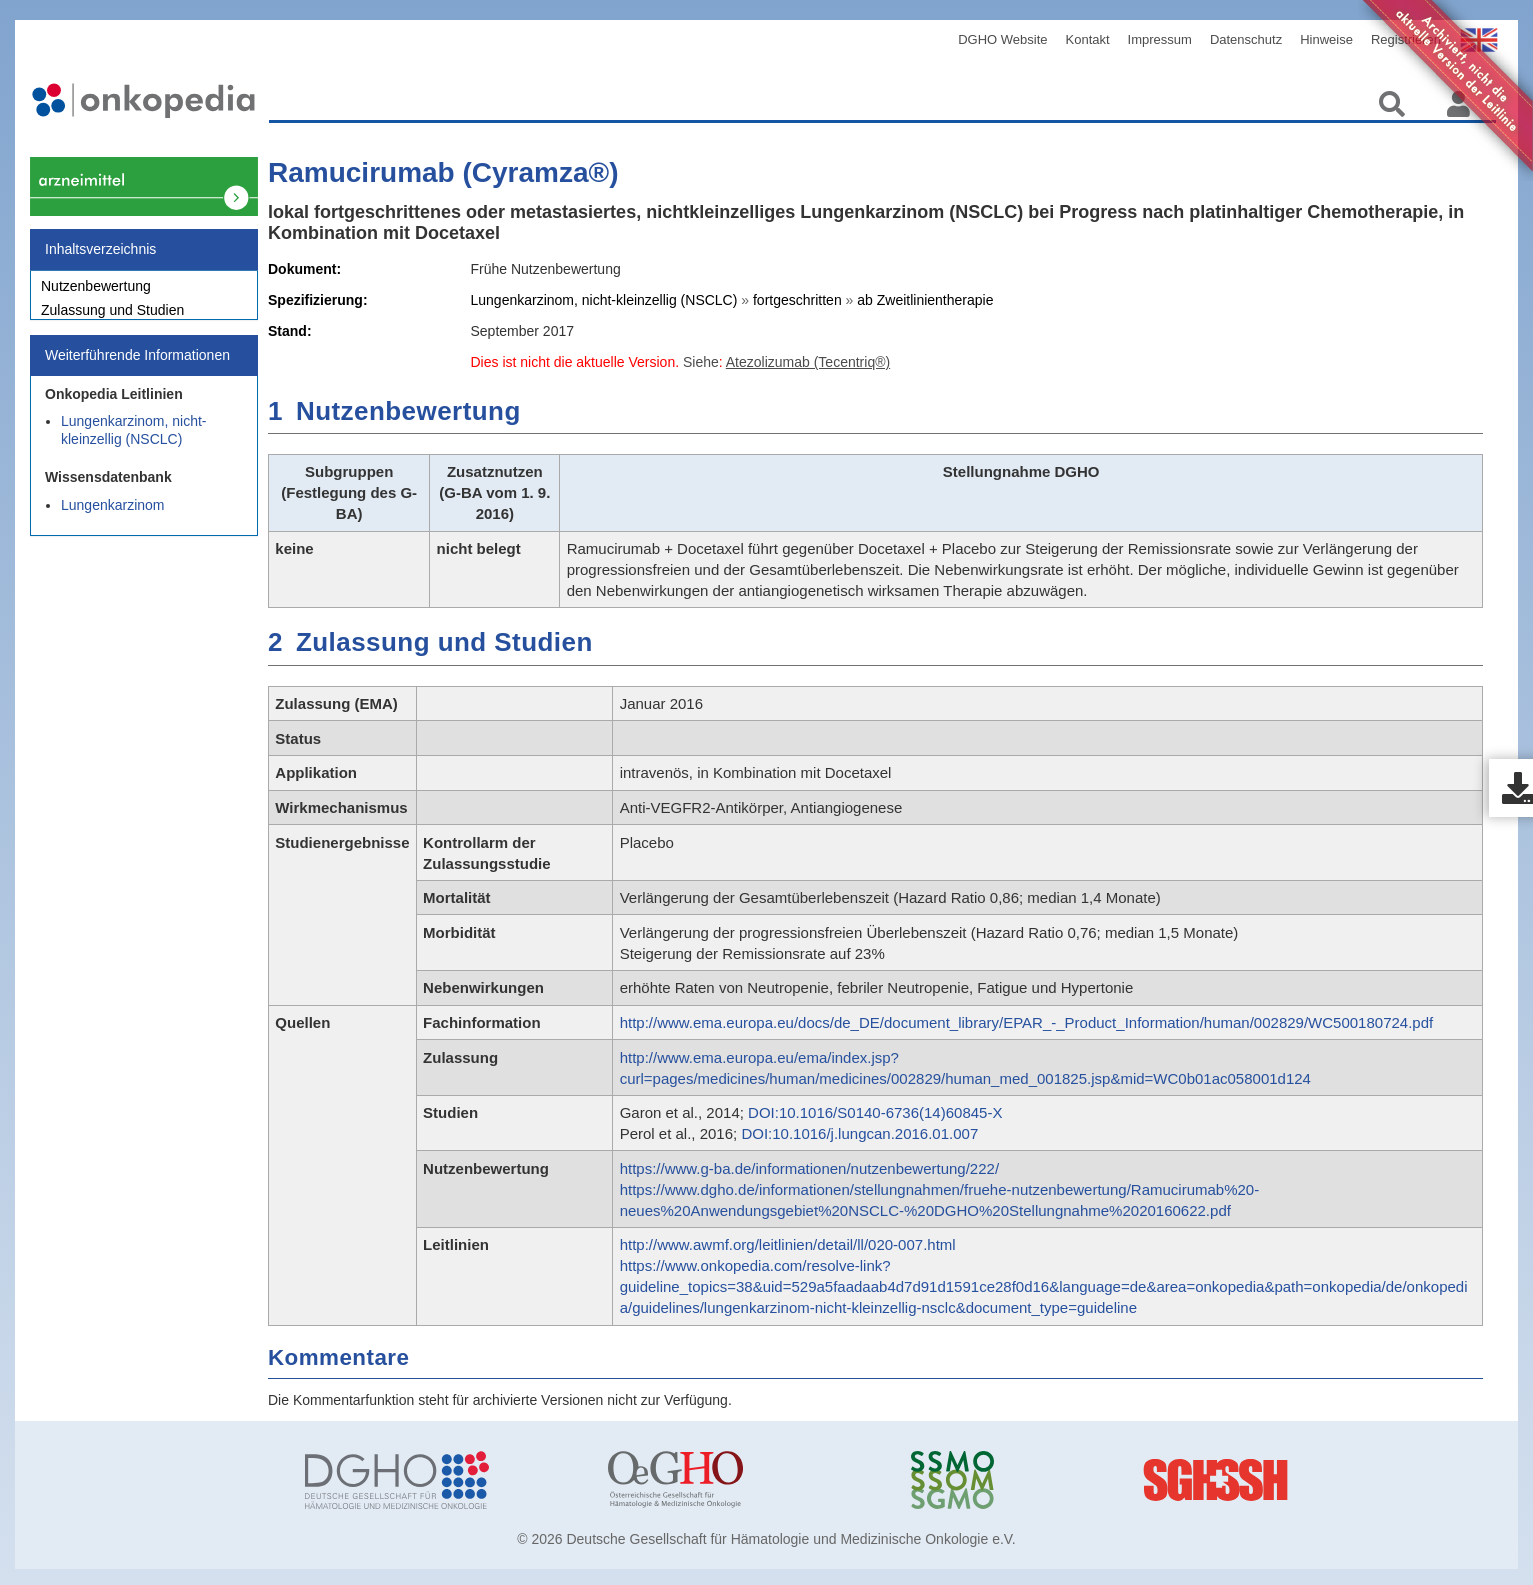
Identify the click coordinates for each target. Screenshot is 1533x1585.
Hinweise (1326, 39)
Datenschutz (1246, 39)
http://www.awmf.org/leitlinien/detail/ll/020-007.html (788, 1244)
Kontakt (1088, 39)
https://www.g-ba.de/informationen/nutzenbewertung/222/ (809, 1168)
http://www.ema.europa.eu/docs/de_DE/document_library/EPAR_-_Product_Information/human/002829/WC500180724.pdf (1027, 1022)
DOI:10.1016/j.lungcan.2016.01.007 (859, 1133)
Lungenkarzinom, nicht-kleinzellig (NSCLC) (134, 441)
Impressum (1160, 39)
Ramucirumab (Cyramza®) (443, 172)
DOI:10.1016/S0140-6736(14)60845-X (875, 1112)
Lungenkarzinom (113, 516)
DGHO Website (1002, 39)
